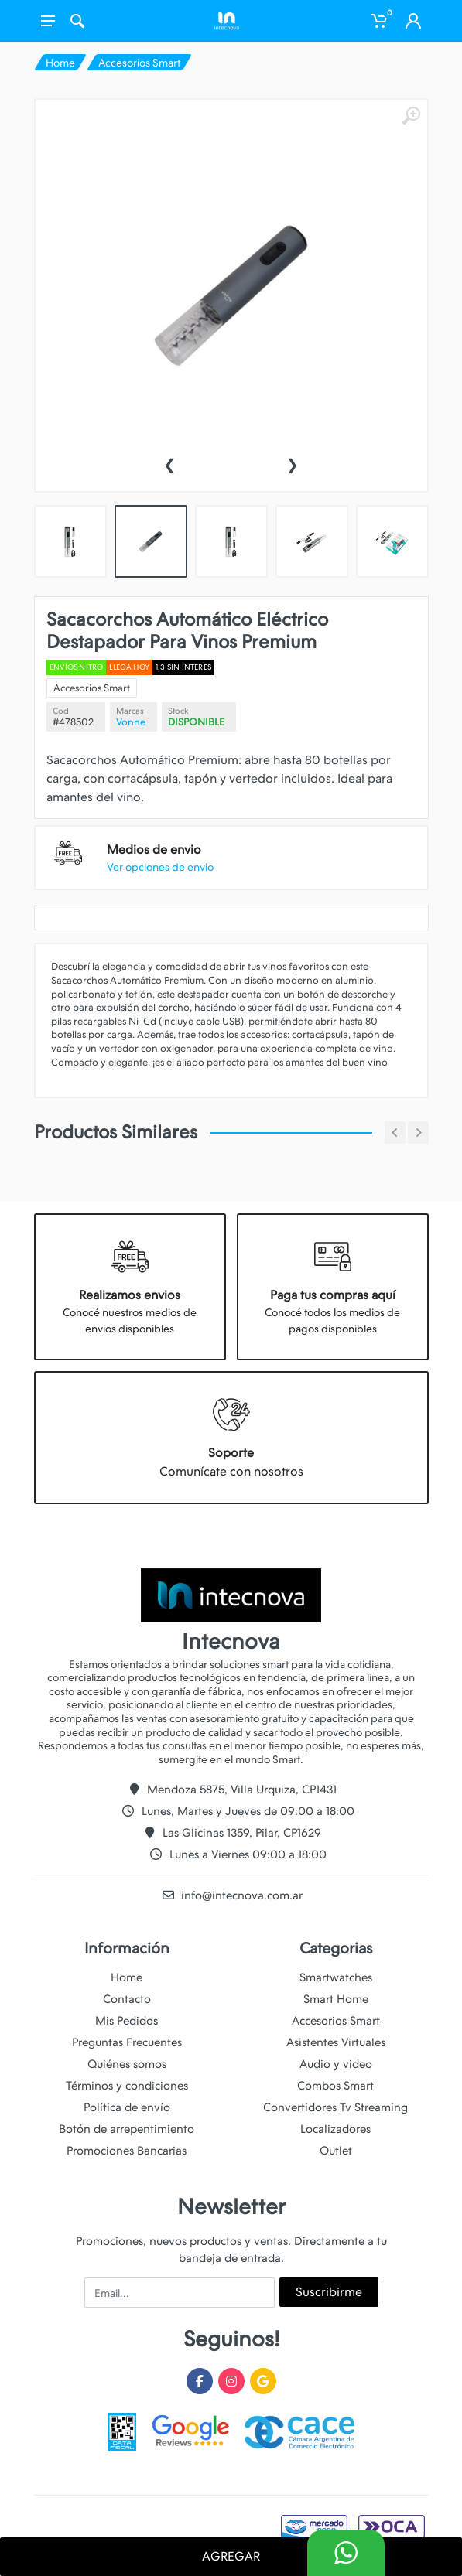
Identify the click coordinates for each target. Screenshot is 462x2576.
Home (60, 62)
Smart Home (335, 1999)
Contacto (127, 1999)
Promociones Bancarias (127, 2150)
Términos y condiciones (127, 2086)
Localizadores (335, 2129)
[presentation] (169, 463)
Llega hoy (147, 680)
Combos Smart (335, 2086)
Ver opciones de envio (173, 845)
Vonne (148, 726)
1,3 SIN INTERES (191, 680)
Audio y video (335, 2064)
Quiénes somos (126, 2064)
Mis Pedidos (126, 2021)
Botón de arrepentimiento (126, 2129)
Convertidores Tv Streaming (335, 2107)
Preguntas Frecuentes (127, 2042)
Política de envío (127, 2107)
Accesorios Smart (139, 62)
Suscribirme (329, 2291)
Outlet (336, 2150)
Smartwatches (335, 1977)
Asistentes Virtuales (335, 2042)
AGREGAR (231, 2556)
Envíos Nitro (104, 680)
